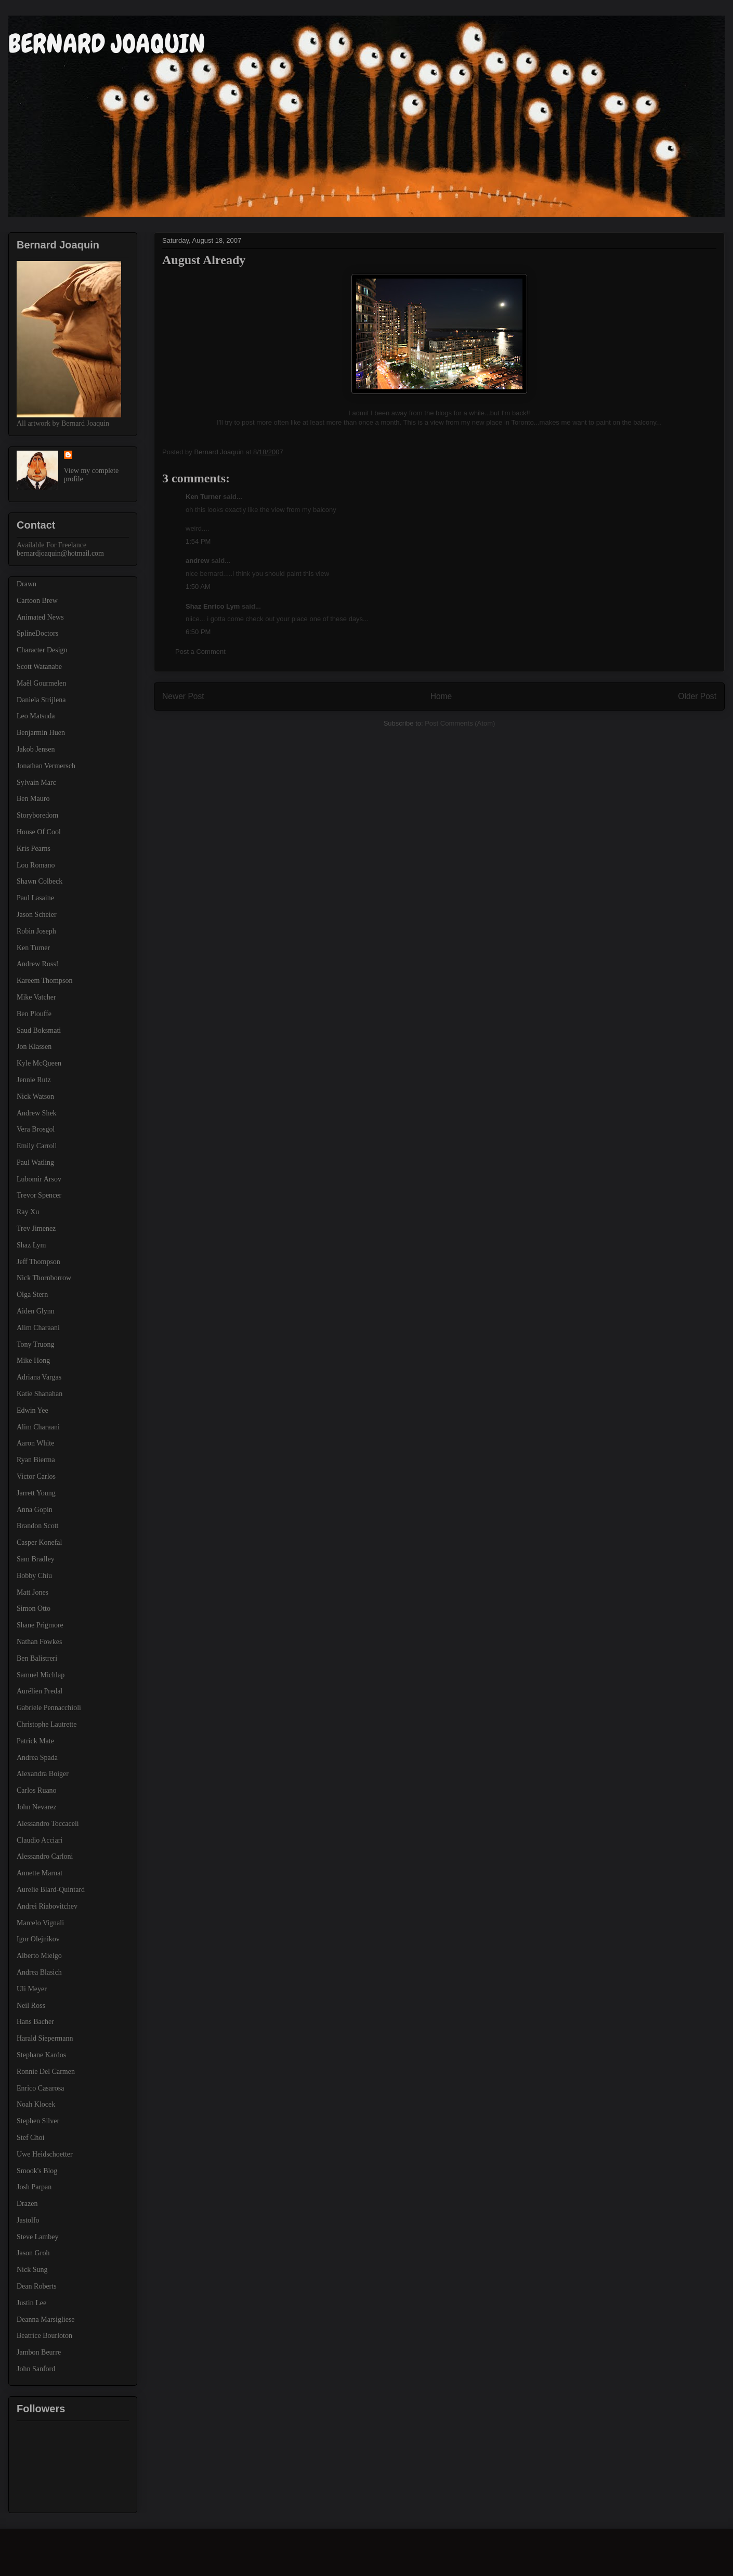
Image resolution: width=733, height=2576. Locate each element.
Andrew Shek (37, 1113)
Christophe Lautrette (46, 1724)
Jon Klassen (34, 1046)
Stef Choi (30, 2137)
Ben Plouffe (34, 1014)
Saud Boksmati (39, 1030)
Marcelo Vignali (40, 1923)
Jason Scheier (37, 914)
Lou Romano (36, 865)
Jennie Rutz (34, 1080)
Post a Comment (200, 651)
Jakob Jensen (36, 749)
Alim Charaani (38, 1328)
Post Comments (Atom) (460, 723)
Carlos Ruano (37, 1790)
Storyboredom (37, 815)
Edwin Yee (32, 1410)
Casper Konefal (39, 1542)
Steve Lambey (37, 2237)
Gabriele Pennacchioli (49, 1708)
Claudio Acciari (39, 1840)
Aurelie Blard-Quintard (51, 1890)
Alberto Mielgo (39, 1956)
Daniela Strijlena (41, 700)
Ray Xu (28, 1212)
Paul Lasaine (35, 898)
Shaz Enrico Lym (213, 606)
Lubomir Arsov (39, 1179)
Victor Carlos (36, 1476)
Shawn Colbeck (39, 881)
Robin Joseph (36, 931)
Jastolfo (28, 2220)
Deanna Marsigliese (46, 2319)
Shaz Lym (31, 1245)
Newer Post (183, 696)
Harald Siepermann (45, 2038)
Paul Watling (35, 1162)
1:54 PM (198, 541)
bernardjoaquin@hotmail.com (60, 553)
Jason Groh (33, 2253)
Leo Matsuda (36, 716)
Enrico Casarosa (40, 2088)
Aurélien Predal (39, 1691)
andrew (198, 560)
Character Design (42, 650)
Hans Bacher (35, 2022)
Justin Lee (31, 2303)
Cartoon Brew (37, 600)
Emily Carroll (37, 1146)
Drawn (26, 584)
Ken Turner (203, 497)
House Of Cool (39, 832)
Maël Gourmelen (41, 683)
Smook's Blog (37, 2171)
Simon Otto (33, 1608)
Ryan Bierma (36, 1460)
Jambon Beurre (39, 2352)
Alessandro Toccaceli (48, 1824)
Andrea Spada (37, 1758)
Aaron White (35, 1443)
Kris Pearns (33, 848)
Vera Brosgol (36, 1129)
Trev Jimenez (36, 1228)
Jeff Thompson (38, 1262)
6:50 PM (198, 632)
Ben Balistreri (37, 1658)
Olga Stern (32, 1294)
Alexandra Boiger (43, 1774)
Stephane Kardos (41, 2055)
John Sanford (36, 2369)
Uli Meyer (32, 1989)
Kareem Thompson (44, 980)
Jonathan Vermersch (46, 766)
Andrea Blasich (39, 1972)
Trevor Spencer (39, 1195)
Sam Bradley (36, 1559)
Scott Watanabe (39, 667)
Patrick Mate (35, 1741)
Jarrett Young (36, 1493)
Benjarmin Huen (41, 733)
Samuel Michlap (40, 1675)
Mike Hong (33, 1360)
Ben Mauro (33, 799)
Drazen (27, 2203)
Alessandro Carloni (45, 1856)
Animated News (40, 617)
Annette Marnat (39, 1873)
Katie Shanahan (39, 1394)
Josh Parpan (34, 2187)
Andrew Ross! (38, 964)
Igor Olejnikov (38, 1939)
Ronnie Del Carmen (46, 2071)
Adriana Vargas (39, 1377)
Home (441, 696)
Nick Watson (35, 1096)
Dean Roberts (37, 2286)
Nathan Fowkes (39, 1642)
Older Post (697, 696)
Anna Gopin (35, 1510)
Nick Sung (32, 2269)
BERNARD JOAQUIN (106, 43)
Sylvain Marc (36, 782)
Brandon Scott (38, 1526)
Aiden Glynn (36, 1311)
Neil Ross (31, 2005)
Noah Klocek (36, 2104)
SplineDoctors (37, 633)
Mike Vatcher (36, 997)
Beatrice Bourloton (44, 2336)
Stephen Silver (38, 2121)
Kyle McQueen (39, 1063)
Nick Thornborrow (44, 1278)
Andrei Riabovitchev (47, 1906)
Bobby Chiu (34, 1576)
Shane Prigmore (40, 1625)
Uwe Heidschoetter (45, 2154)
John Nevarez (37, 1807)
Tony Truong (36, 1344)
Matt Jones (32, 1592)
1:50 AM (198, 586)
